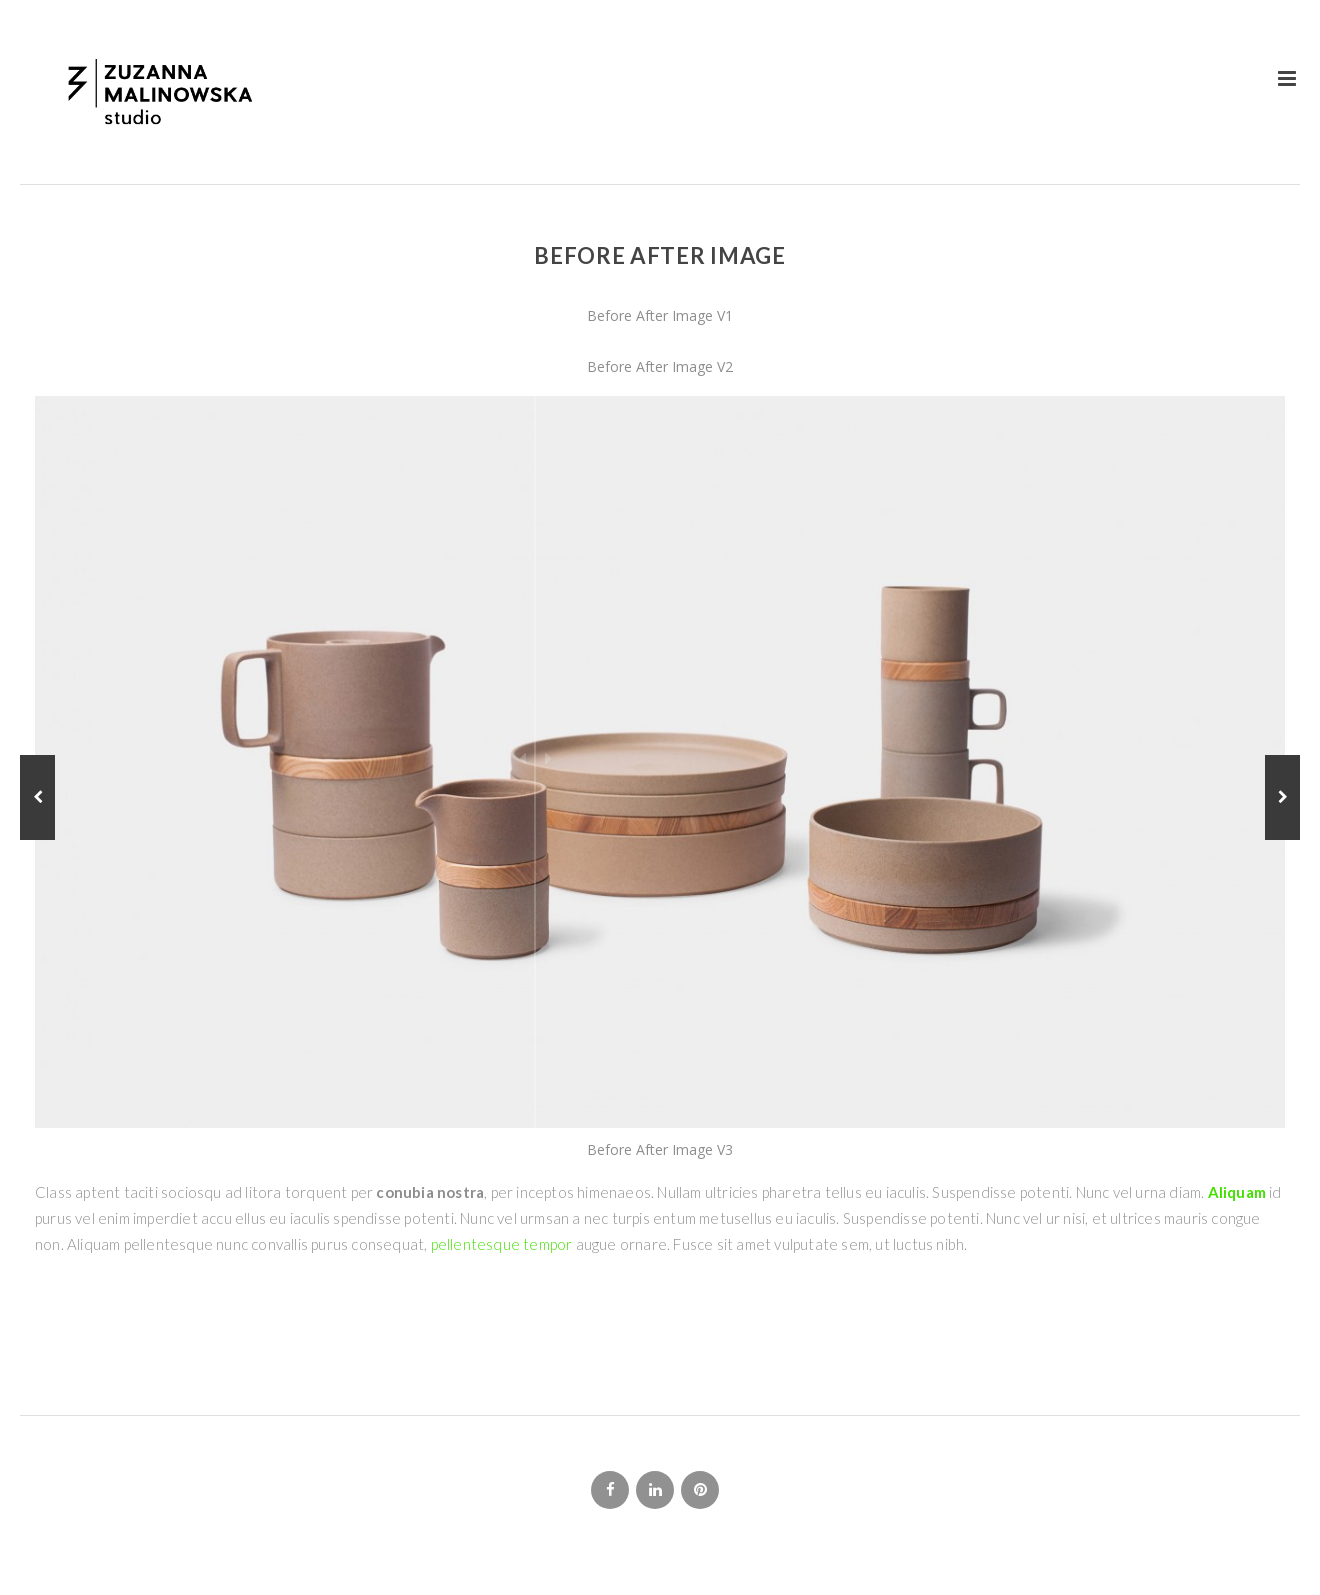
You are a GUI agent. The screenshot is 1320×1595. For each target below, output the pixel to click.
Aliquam (1235, 1192)
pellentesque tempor (502, 1244)
